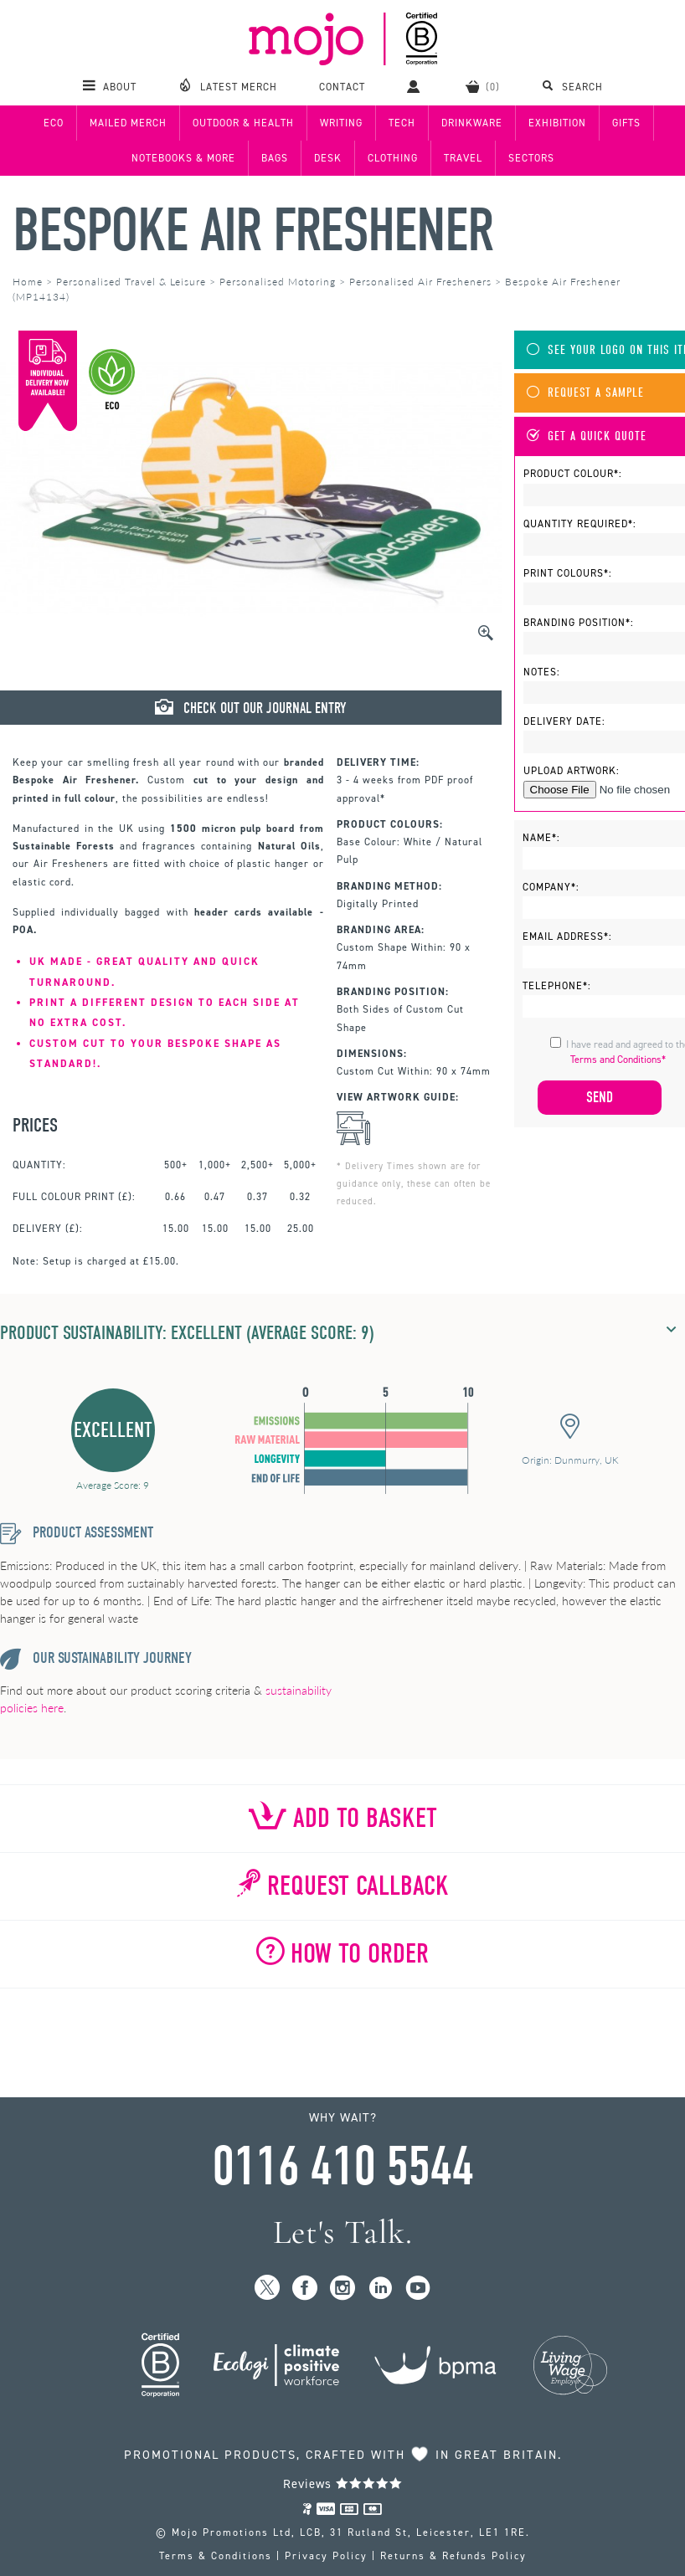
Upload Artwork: (571, 770)
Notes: (541, 672)
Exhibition (557, 123)
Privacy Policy (326, 2556)
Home (28, 281)
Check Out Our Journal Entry (250, 708)
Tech (402, 123)
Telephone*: (557, 986)
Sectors (531, 158)
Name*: (541, 837)
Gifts (626, 123)
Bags (274, 158)
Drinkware (471, 123)
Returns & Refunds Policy (453, 2556)
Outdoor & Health (243, 123)
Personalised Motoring (277, 281)
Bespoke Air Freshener (252, 230)
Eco (54, 123)
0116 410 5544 (342, 2167)
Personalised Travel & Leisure (131, 281)
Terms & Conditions (215, 2556)
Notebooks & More (183, 158)
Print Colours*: (567, 573)
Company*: (551, 887)
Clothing (393, 158)
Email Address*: (567, 936)
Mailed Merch (128, 123)
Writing (341, 123)
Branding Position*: (578, 622)
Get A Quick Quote (586, 436)
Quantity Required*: (579, 524)
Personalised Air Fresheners (420, 281)
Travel (463, 158)
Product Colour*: (572, 473)
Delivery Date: (564, 721)
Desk (328, 158)
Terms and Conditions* (618, 1059)
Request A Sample (585, 393)
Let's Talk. (343, 2232)
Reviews (343, 2484)
